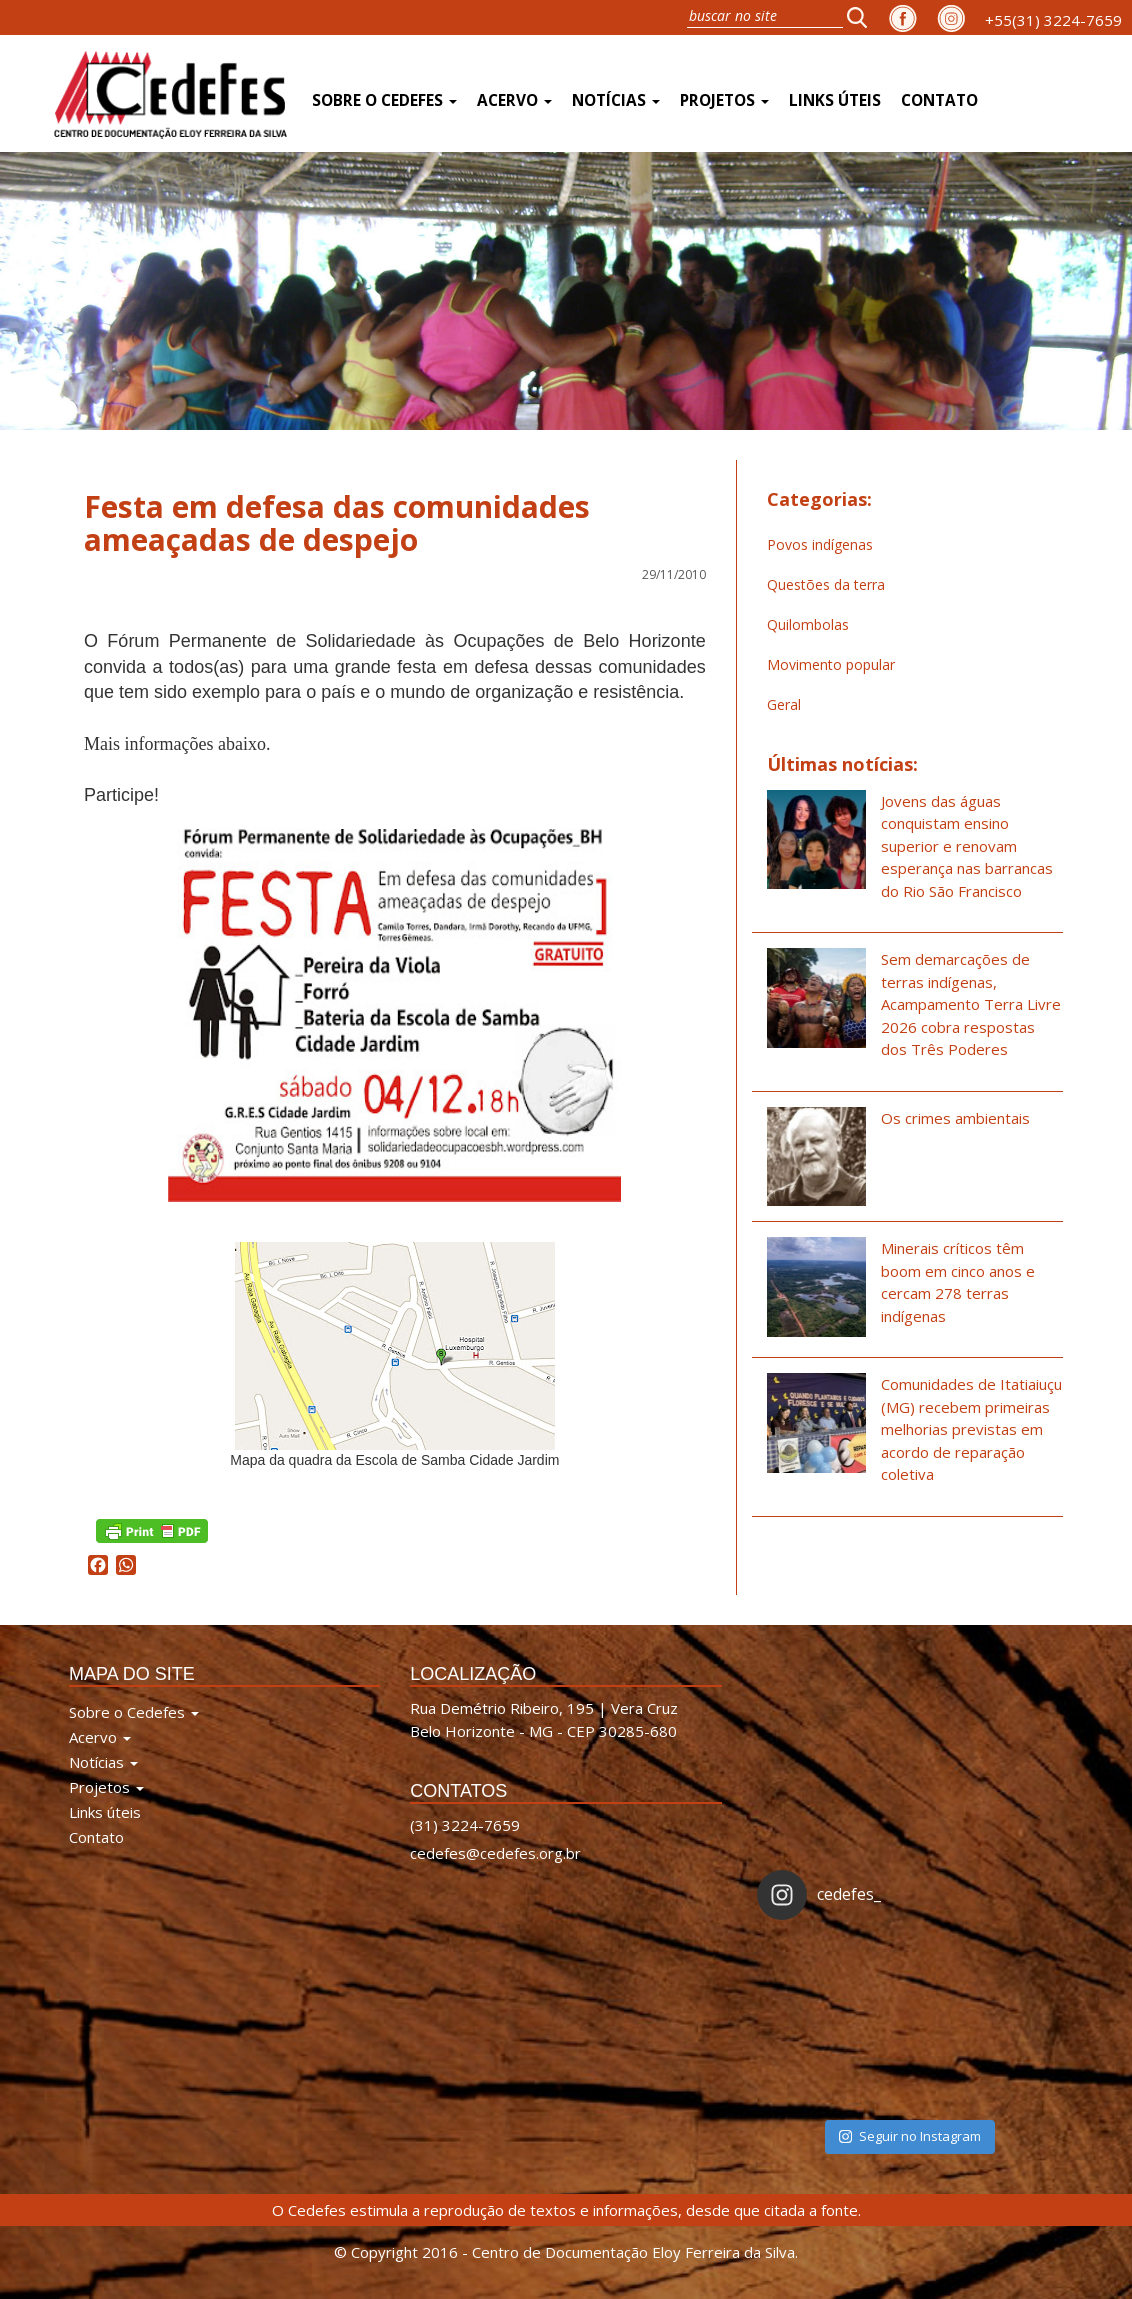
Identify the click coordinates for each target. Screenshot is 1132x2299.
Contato (939, 100)
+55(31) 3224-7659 (1053, 20)
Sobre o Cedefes (384, 100)
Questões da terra (826, 584)
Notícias (616, 100)
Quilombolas (808, 624)
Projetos (724, 100)
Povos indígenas (820, 544)
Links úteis (835, 100)
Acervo (514, 100)
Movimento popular (831, 664)
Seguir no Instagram (910, 2136)
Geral (784, 704)
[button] (863, 17)
